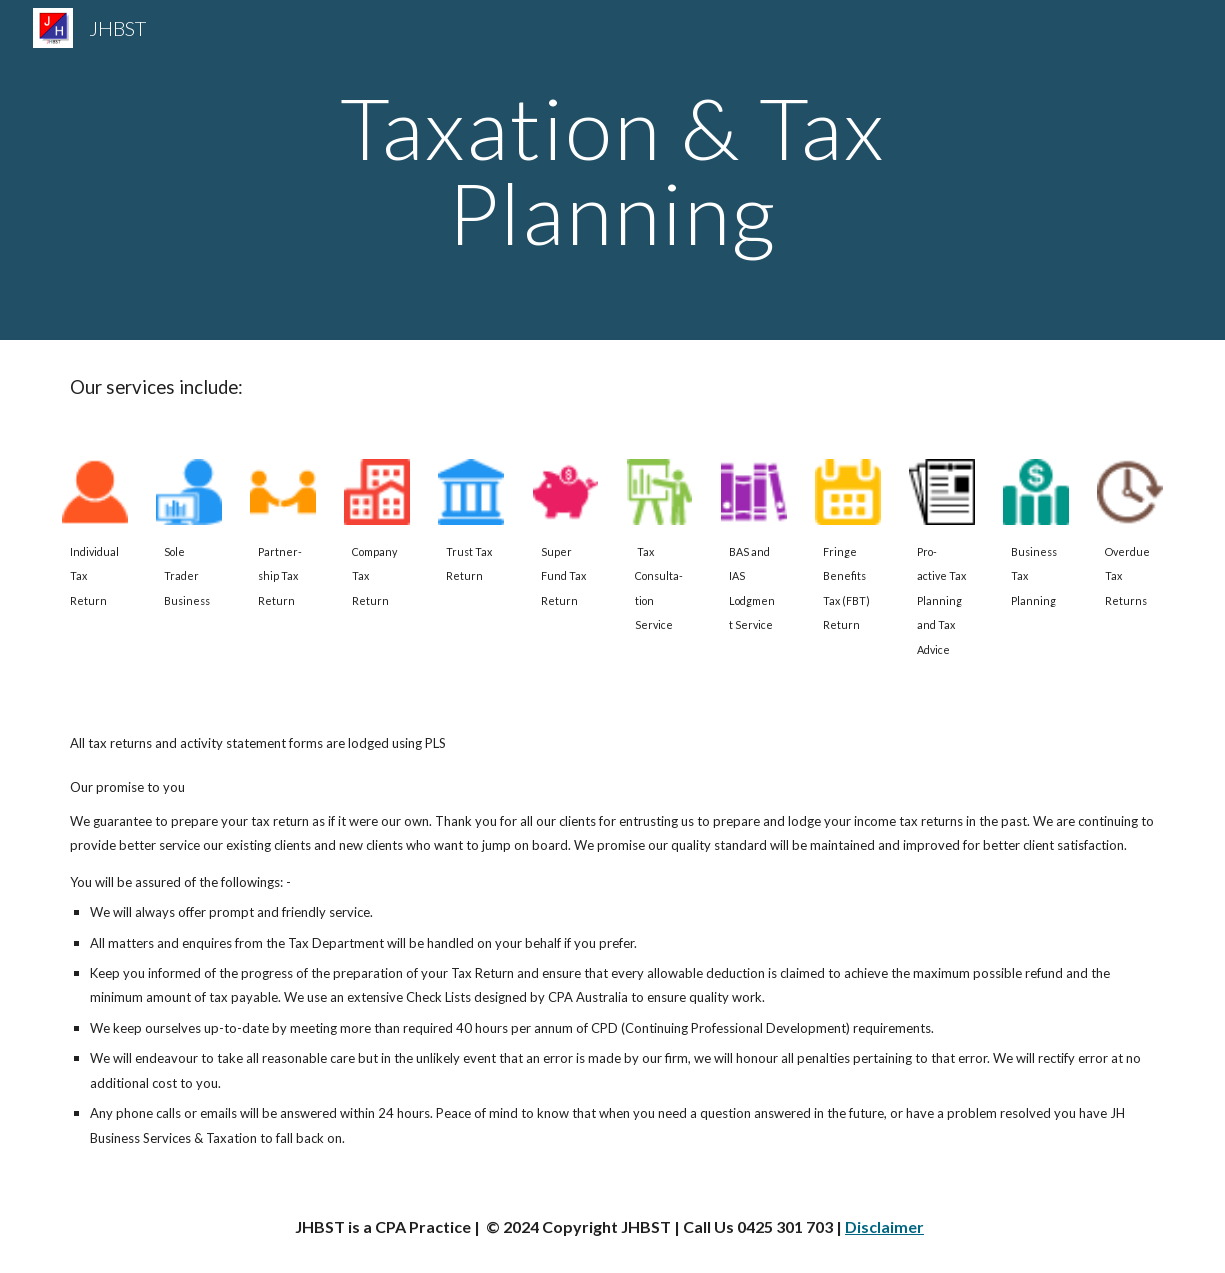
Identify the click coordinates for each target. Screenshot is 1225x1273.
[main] (612, 170)
